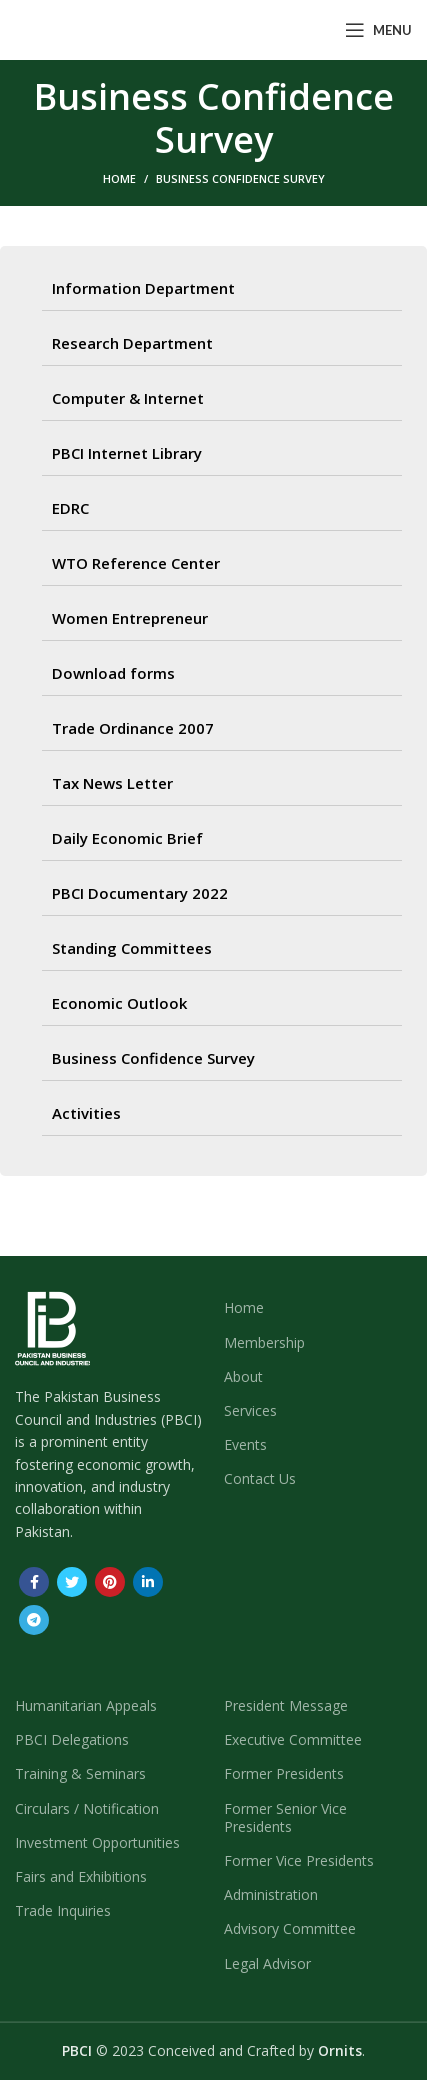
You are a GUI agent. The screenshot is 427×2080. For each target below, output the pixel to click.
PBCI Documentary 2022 (140, 893)
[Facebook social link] (34, 1582)
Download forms (113, 673)
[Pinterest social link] (110, 1582)
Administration (271, 1894)
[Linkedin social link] (148, 1582)
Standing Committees (132, 948)
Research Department (132, 343)
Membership (264, 1342)
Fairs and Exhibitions (81, 1876)
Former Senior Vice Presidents (285, 1817)
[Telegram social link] (34, 1620)
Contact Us (260, 1478)
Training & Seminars (80, 1773)
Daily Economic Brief (127, 838)
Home (119, 178)
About (243, 1376)
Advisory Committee (290, 1928)
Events (245, 1444)
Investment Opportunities (97, 1842)
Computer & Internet (128, 398)
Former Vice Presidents (299, 1860)
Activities (86, 1113)
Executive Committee (293, 1739)
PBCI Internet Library (127, 453)
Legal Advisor (267, 1963)
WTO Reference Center (136, 563)
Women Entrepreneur (130, 618)
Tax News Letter (112, 783)
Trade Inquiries (63, 1910)
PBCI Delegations (72, 1739)
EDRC (70, 508)
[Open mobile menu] (378, 30)
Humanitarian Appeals (86, 1705)
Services (250, 1410)
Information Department (143, 288)
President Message (286, 1705)
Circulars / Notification (87, 1808)
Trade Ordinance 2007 (133, 728)
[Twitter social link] (72, 1582)
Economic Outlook (119, 1003)
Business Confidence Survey (153, 1058)
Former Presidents (284, 1773)
